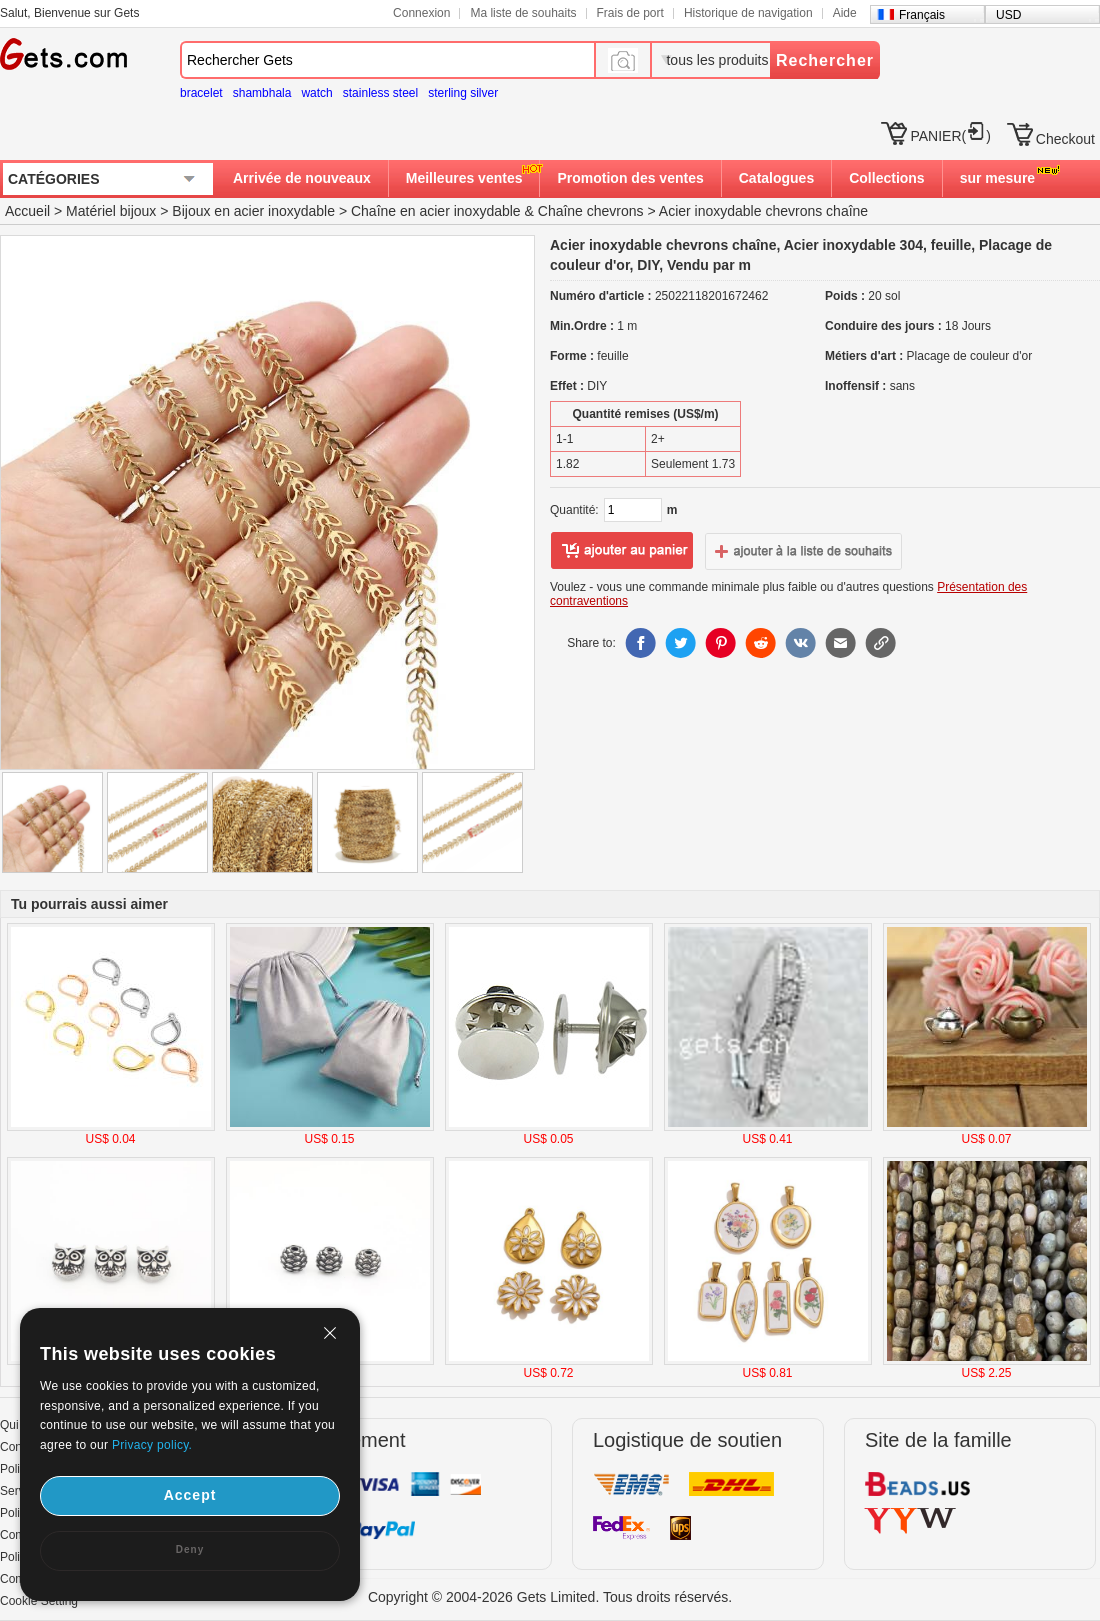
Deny (190, 1549)
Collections (886, 178)
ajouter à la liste (804, 551)
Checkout (1065, 139)
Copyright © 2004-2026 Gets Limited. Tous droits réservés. (550, 1597)
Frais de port (630, 13)
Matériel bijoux (111, 211)
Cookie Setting (39, 1601)
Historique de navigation (748, 13)
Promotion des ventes (630, 178)
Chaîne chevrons (591, 211)
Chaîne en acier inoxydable (436, 211)
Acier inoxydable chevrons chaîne (763, 211)
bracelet (201, 93)
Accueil (27, 211)
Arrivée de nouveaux (302, 178)
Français (922, 15)
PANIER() (950, 136)
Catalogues (776, 178)
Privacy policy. (152, 1445)
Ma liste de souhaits (523, 13)
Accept (190, 1495)
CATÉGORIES (54, 179)
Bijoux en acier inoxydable (253, 211)
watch (316, 93)
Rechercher (825, 60)
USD (1008, 15)
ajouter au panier (622, 551)
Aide (845, 13)
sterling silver (463, 93)
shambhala (262, 93)
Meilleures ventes (464, 178)
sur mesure (997, 178)
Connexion (421, 13)
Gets (63, 54)
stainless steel (380, 93)
